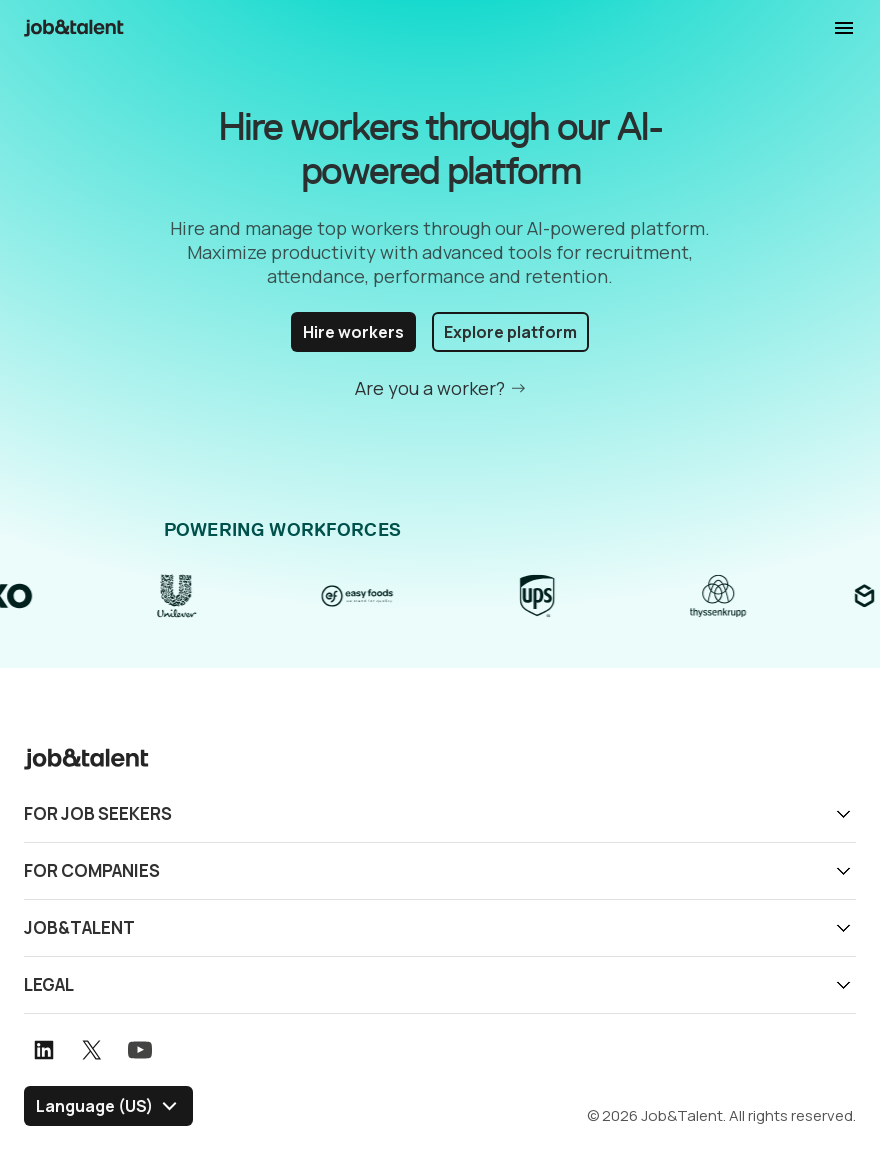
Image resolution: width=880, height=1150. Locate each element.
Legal (49, 984)
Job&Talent (79, 927)
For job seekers (98, 813)
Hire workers (353, 332)
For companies (92, 870)
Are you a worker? (430, 388)
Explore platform (510, 332)
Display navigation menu (844, 28)
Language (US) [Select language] (94, 1106)
